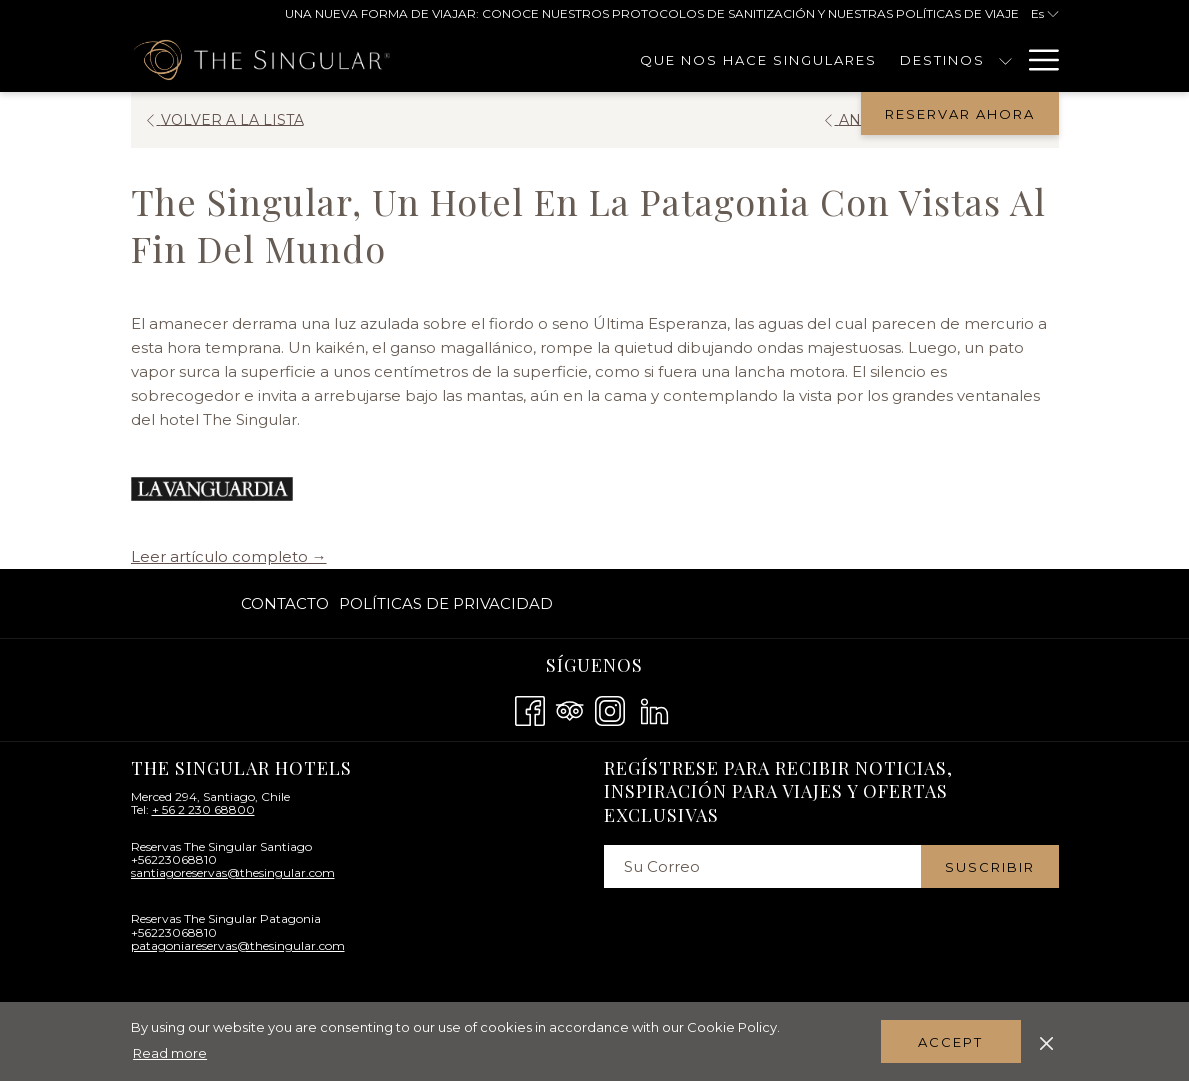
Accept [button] (950, 1042)
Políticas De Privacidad (446, 603)
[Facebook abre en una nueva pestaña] (530, 708)
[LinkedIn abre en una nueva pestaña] (654, 708)
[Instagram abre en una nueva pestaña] (610, 708)
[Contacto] (956, 60)
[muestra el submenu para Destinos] (889, 60)
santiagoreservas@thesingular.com (233, 872)
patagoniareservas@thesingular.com (238, 945)
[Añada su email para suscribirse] (762, 866)
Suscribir (990, 867)
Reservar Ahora (960, 114)
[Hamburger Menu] (1036, 60)
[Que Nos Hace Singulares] (643, 60)
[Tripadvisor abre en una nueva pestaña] (570, 708)
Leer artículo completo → (229, 556)
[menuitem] (287, 603)
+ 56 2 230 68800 (203, 809)
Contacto (285, 603)
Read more (170, 1053)
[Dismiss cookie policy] (1046, 1041)
